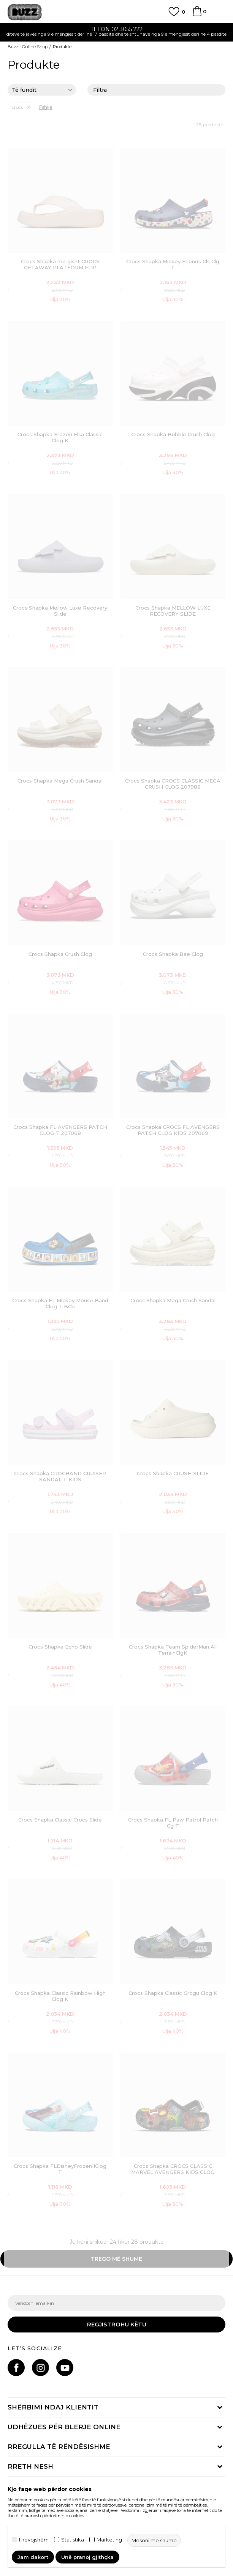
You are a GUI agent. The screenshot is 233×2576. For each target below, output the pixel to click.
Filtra (156, 90)
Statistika (72, 2540)
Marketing (109, 2540)
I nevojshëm (34, 2540)
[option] (116, 32)
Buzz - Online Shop (28, 46)
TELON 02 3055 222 (116, 29)
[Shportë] (196, 14)
